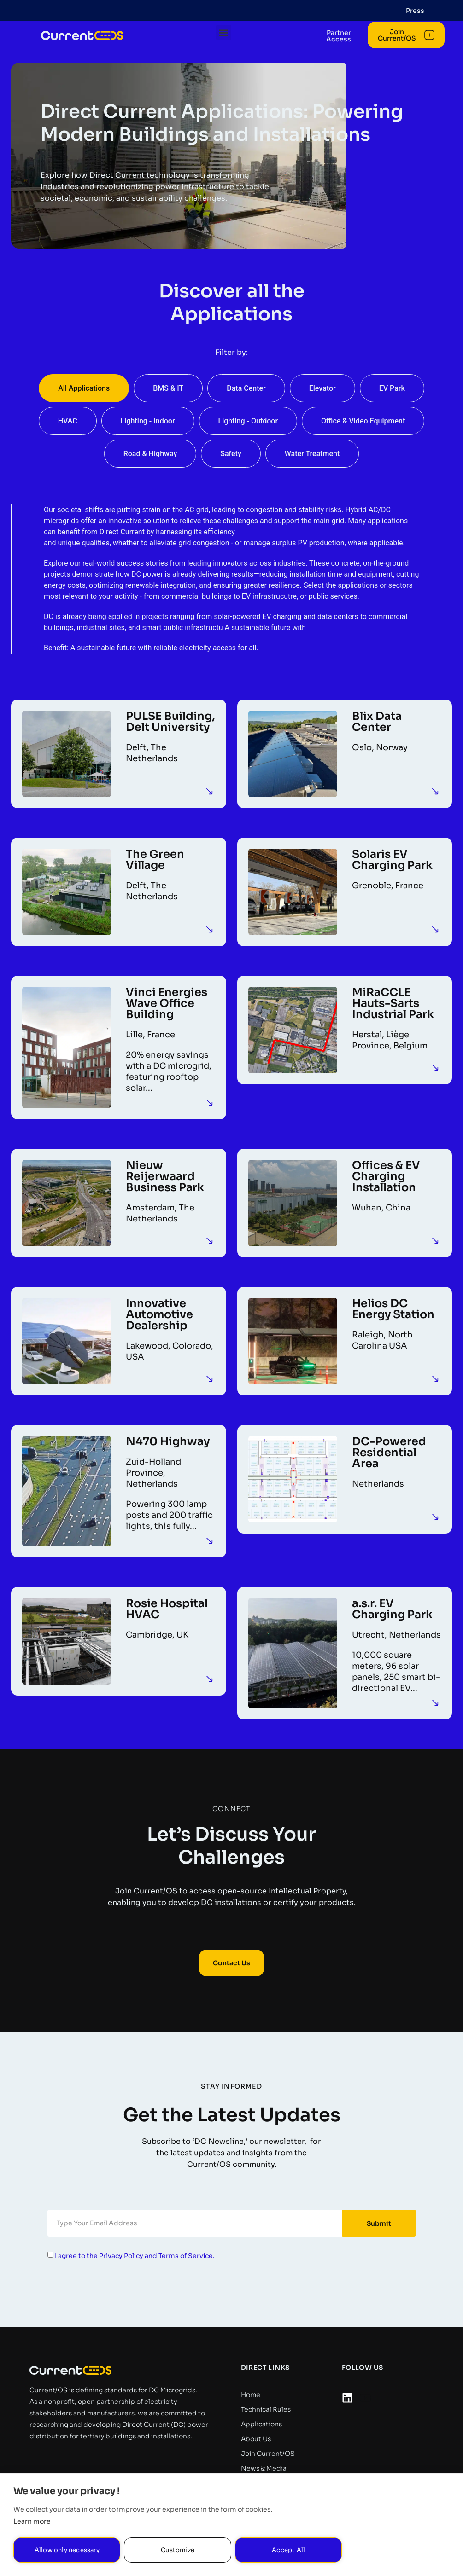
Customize (177, 2550)
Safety (230, 453)
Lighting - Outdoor (248, 421)
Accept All (288, 2550)
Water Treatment (312, 453)
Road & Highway (150, 453)
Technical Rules (266, 2409)
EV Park (392, 388)
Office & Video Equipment (363, 421)
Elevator (322, 388)
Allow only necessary (67, 2550)
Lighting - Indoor (148, 421)
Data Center (246, 388)
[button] (228, 47)
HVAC (67, 421)
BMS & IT (168, 388)
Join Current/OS (268, 2453)
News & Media (264, 2468)
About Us (256, 2439)
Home (250, 2395)
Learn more (32, 2521)
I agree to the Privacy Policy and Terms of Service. (135, 2255)
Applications (261, 2424)
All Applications (84, 388)
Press (415, 10)
